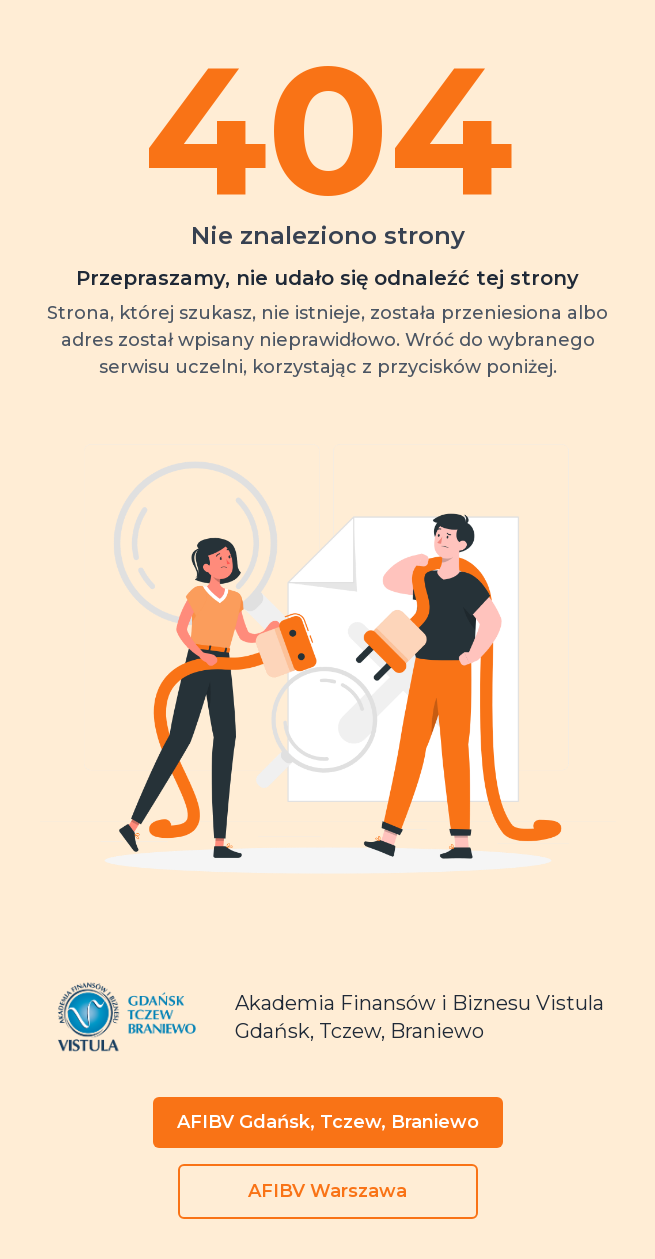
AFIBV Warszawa (327, 1191)
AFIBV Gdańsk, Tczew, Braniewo (328, 1122)
